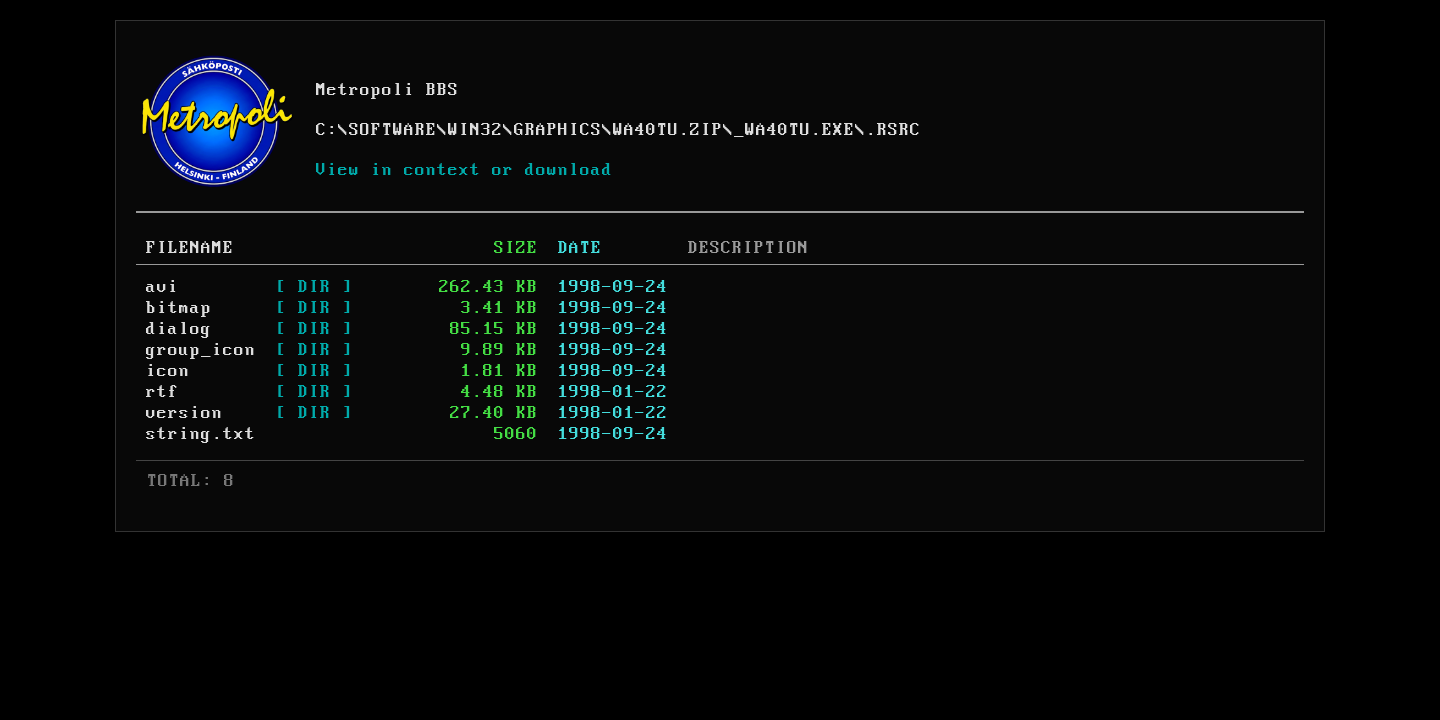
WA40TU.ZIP (668, 130)
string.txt (201, 434)
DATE (580, 248)
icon (168, 371)
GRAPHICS (558, 130)
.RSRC (893, 130)
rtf (162, 392)
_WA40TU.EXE (794, 130)
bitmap (179, 308)
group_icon (201, 350)
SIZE (516, 248)
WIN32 (475, 130)
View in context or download (464, 170)
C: (327, 130)
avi (162, 287)
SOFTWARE (393, 130)
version (184, 413)
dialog (179, 329)
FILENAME (190, 248)
